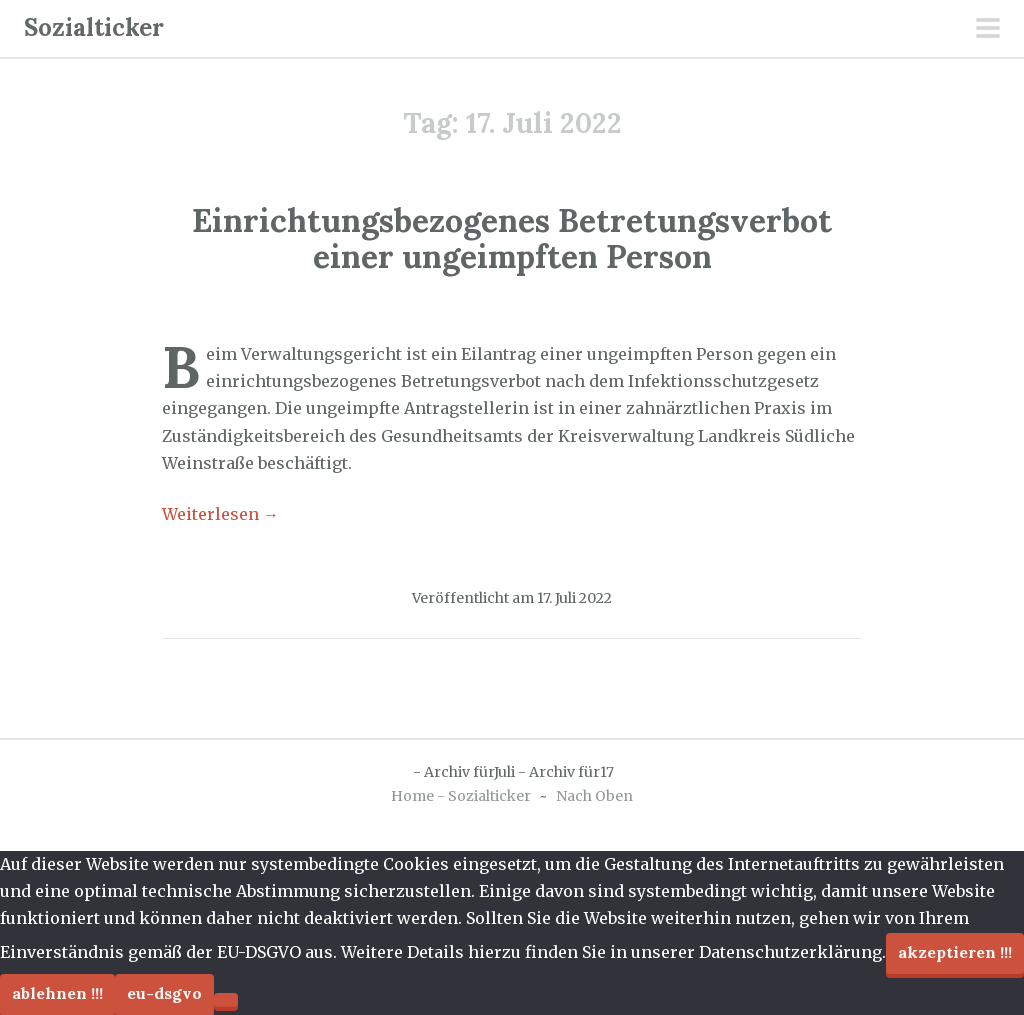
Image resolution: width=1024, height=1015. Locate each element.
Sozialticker (94, 27)
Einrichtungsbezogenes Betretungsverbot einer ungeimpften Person (512, 238)
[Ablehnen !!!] (226, 1000)
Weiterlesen (220, 514)
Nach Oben (594, 796)
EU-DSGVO (164, 993)
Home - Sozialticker (461, 796)
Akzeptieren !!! (955, 952)
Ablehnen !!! (57, 993)
